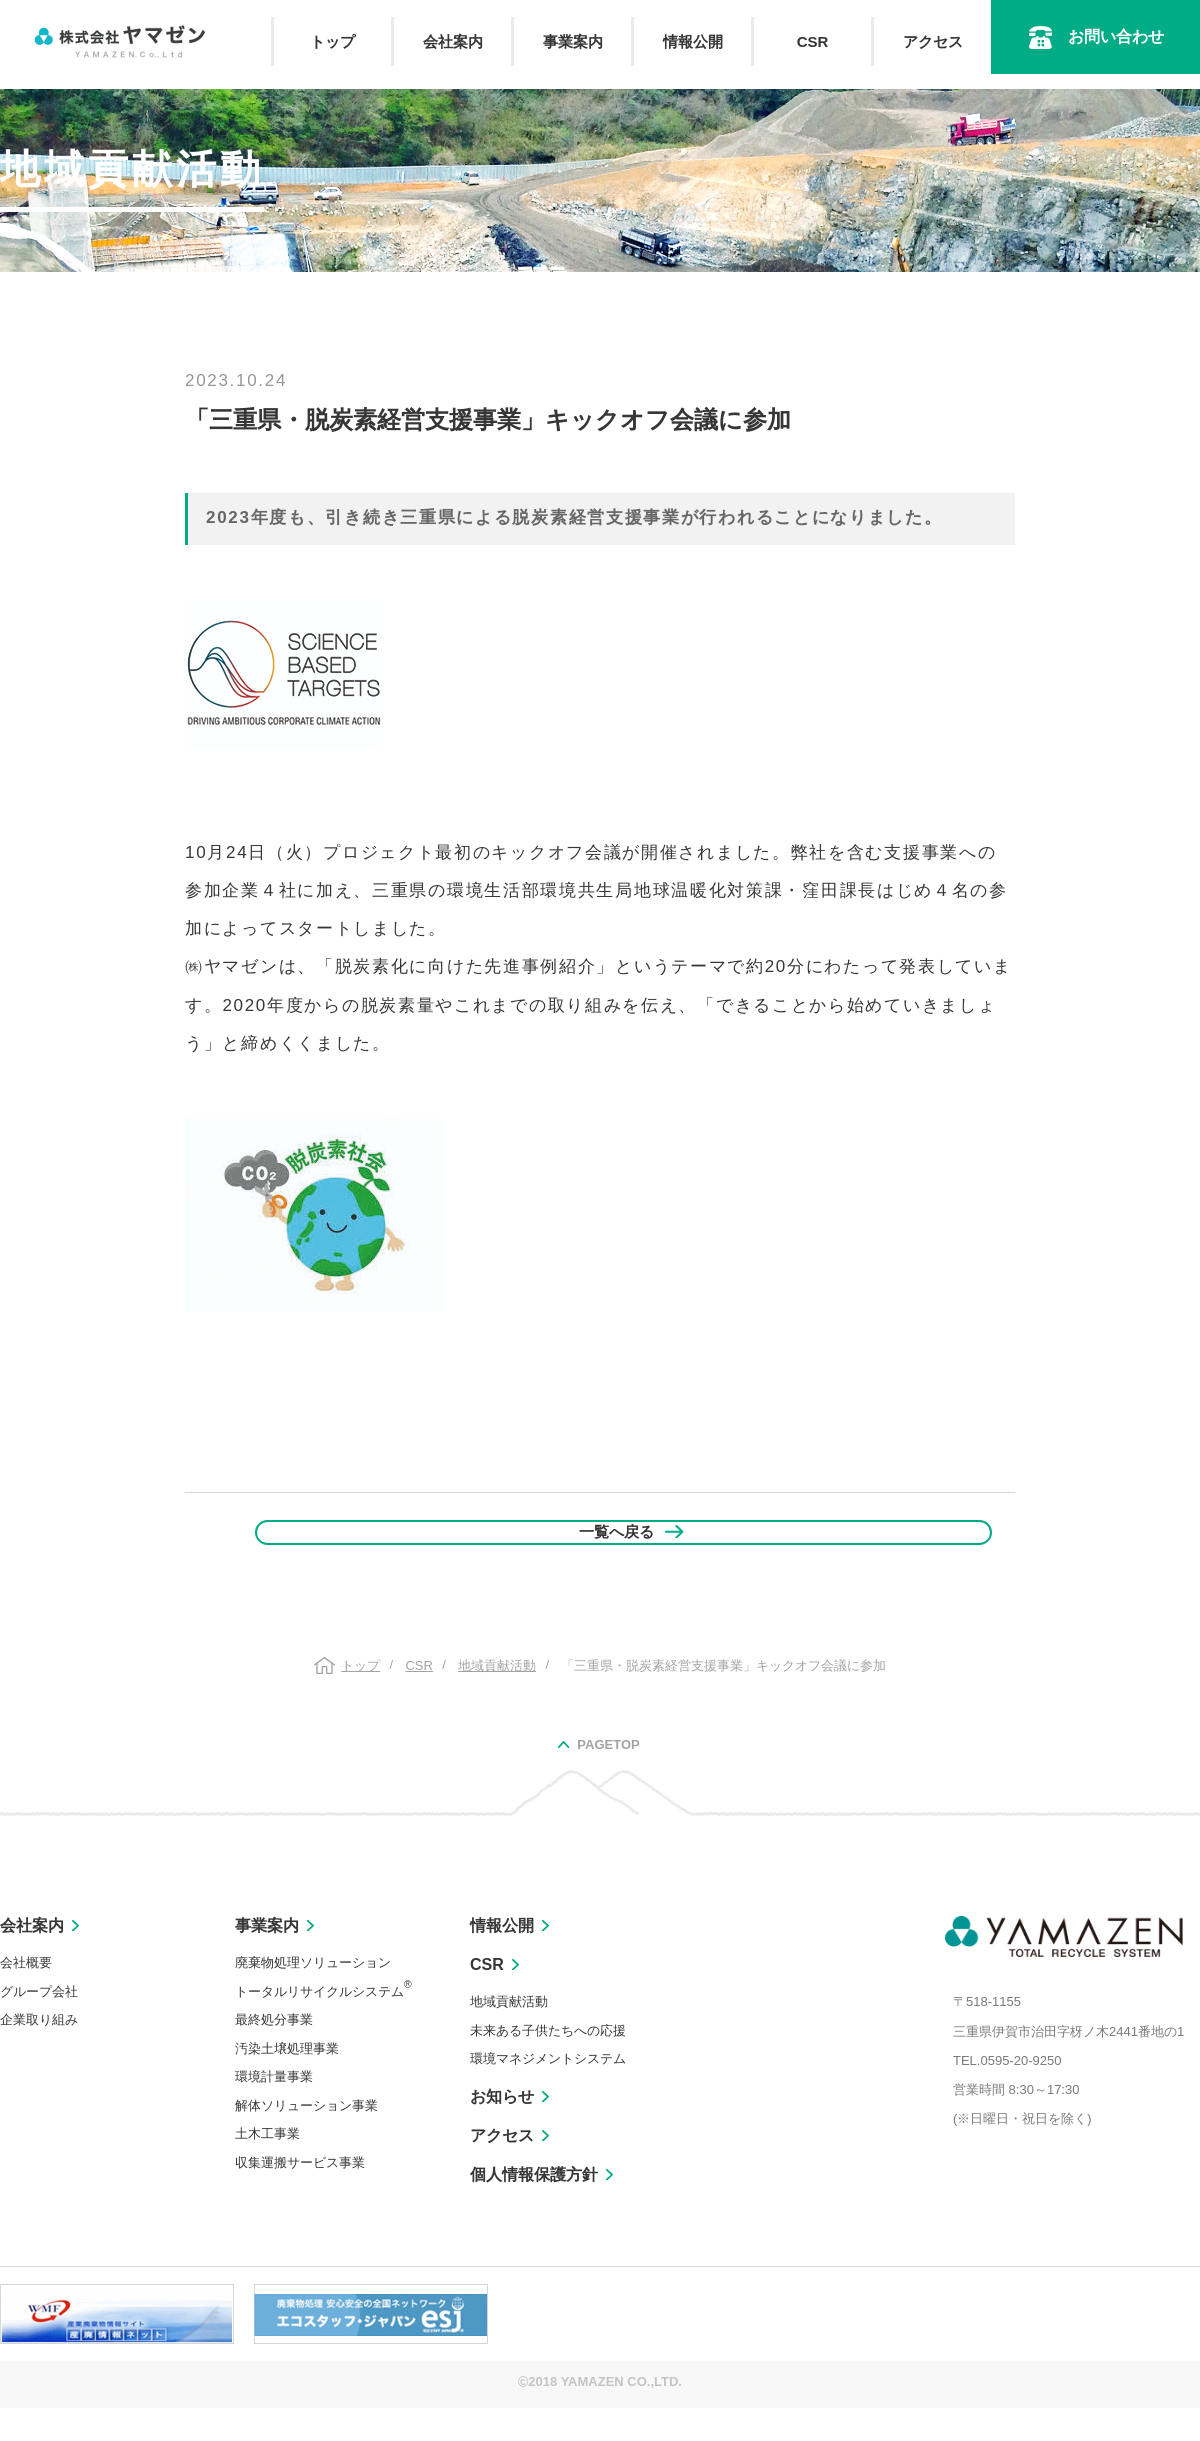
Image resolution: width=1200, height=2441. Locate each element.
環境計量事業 (274, 2109)
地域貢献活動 (509, 2034)
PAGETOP (608, 1777)
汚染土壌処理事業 (287, 2081)
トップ (332, 41)
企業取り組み (39, 2052)
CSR (813, 41)
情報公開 (693, 41)
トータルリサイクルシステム (323, 2024)
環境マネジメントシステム (548, 2091)
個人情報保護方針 (534, 2207)
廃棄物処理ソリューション (313, 1995)
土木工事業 (267, 2166)
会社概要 (26, 1995)
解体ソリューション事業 (306, 2138)
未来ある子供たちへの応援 (548, 2063)
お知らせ (502, 2129)
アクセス (933, 41)
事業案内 (573, 41)
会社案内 (453, 41)
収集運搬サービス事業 (300, 2195)
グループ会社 (39, 2024)
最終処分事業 (274, 2052)
